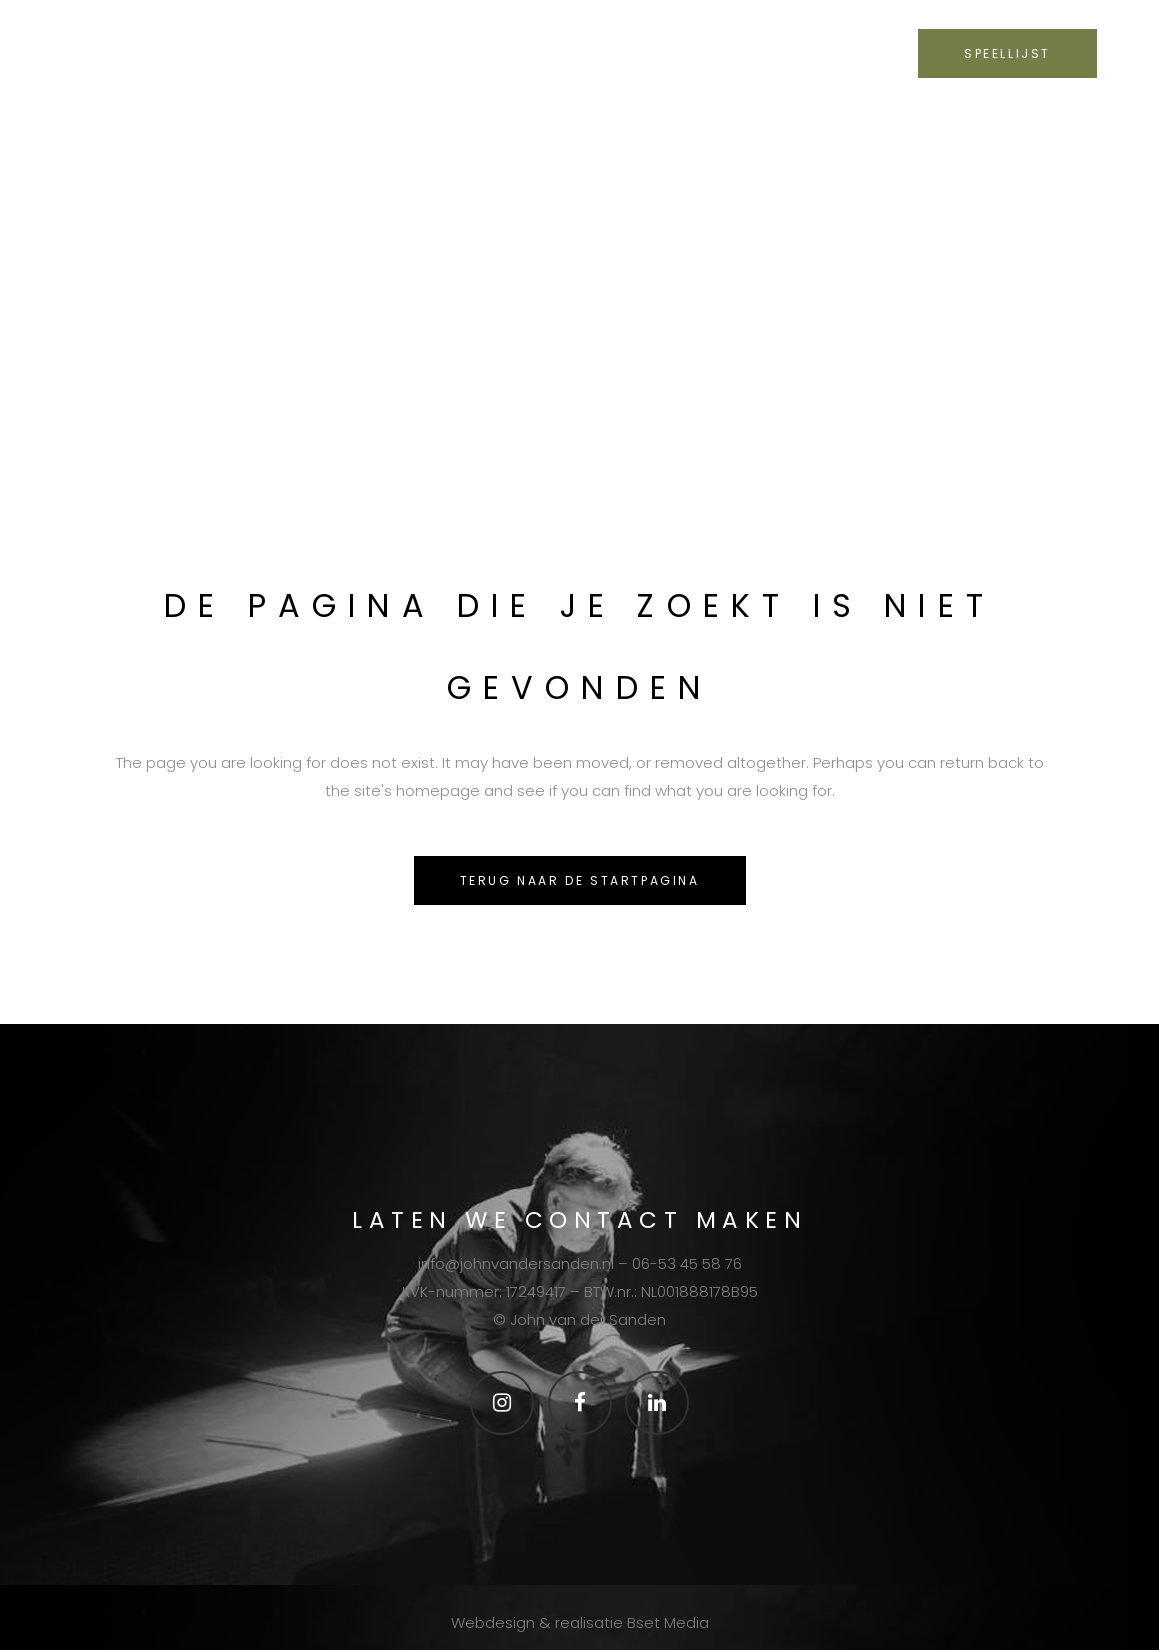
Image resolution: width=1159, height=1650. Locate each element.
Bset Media (668, 1622)
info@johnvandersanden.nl (516, 1263)
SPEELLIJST (1007, 53)
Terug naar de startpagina (580, 880)
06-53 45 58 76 (687, 1263)
